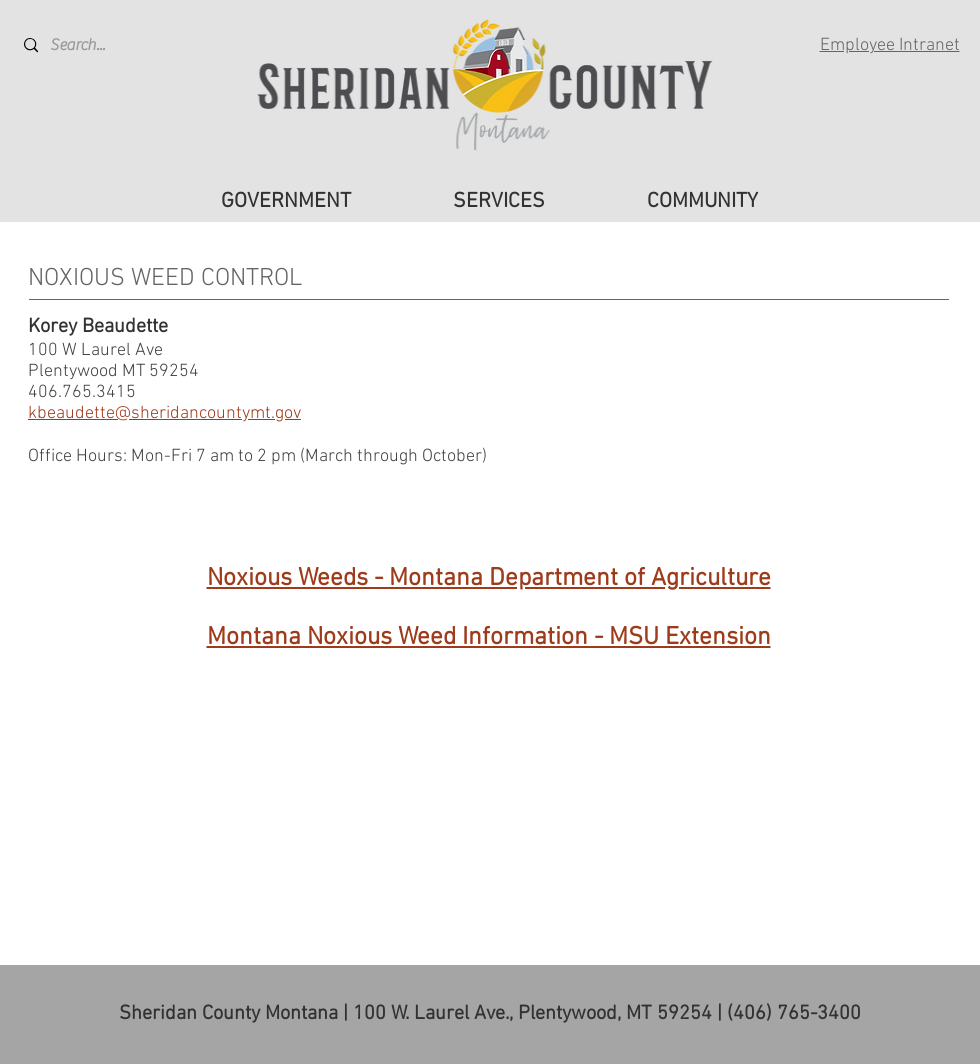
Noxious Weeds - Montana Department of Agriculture (489, 579)
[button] (286, 202)
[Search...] (98, 45)
